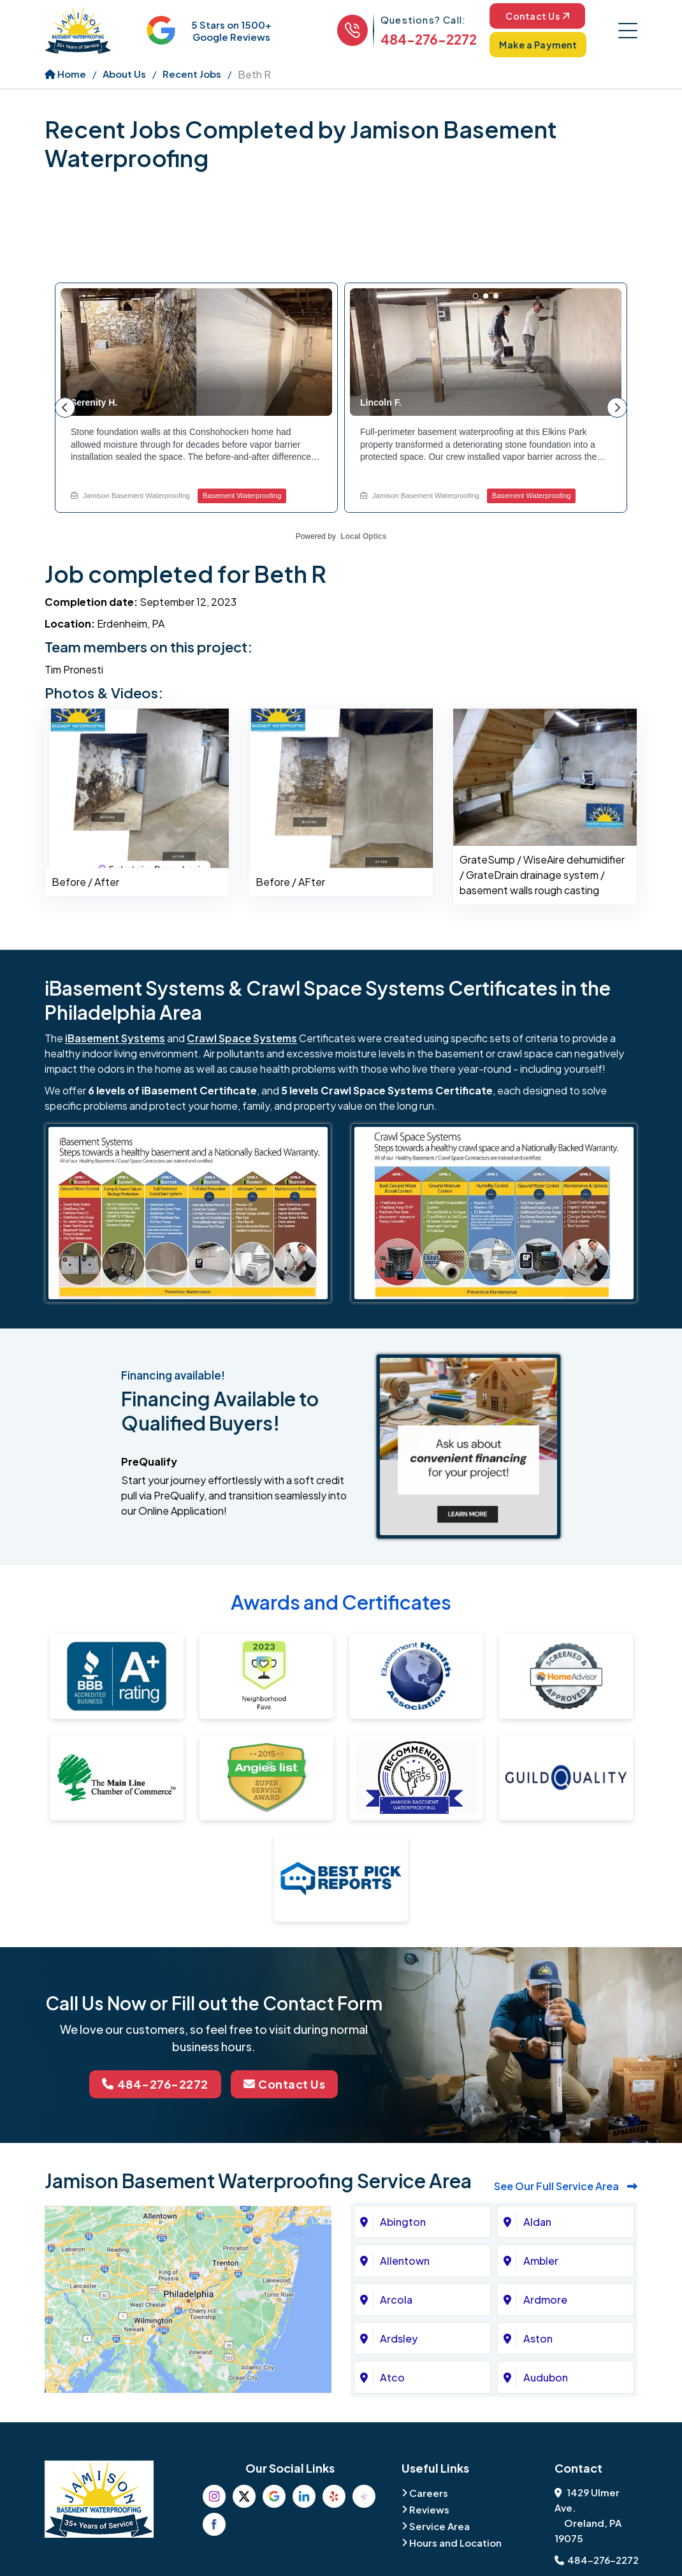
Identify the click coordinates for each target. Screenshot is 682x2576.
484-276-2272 (429, 39)
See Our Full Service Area (565, 2186)
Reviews (429, 2509)
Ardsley (398, 2338)
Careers (428, 2493)
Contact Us (537, 16)
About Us (124, 74)
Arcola (396, 2299)
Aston (538, 2338)
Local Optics (363, 536)
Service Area (439, 2526)
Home (65, 74)
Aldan (537, 2221)
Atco (392, 2377)
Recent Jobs (192, 74)
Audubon (545, 2377)
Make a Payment (538, 44)
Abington (403, 2221)
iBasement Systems (115, 1038)
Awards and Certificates (341, 1602)
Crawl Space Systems (242, 1038)
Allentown (405, 2260)
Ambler (540, 2260)
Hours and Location (455, 2542)
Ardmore (545, 2299)
